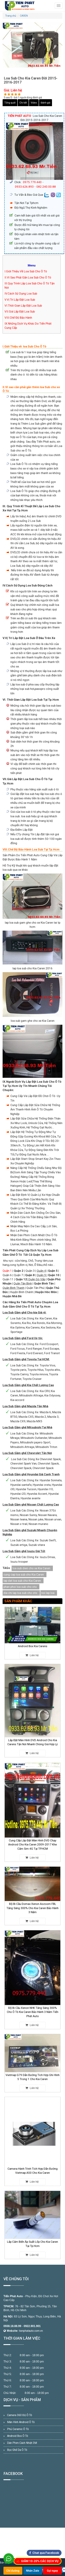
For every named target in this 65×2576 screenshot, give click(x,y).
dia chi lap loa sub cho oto (20, 1593)
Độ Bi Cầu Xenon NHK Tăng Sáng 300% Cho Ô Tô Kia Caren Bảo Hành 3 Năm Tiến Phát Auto (32, 1990)
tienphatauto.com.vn (31, 2330)
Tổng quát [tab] (10, 102)
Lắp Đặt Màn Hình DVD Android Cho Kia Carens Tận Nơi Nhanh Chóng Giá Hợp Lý (33, 1720)
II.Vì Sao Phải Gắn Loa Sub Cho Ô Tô (28, 277)
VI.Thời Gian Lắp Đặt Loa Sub (23, 305)
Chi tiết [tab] (23, 102)
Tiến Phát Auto (13, 2296)
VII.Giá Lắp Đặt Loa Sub (20, 311)
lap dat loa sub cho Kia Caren (22, 1580)
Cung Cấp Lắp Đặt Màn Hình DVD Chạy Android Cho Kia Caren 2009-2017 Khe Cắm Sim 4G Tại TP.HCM (32, 1822)
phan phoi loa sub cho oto (20, 1586)
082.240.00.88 (46, 186)
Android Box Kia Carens (32, 1637)
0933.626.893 (24, 186)
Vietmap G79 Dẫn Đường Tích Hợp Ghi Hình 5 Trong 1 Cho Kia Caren (32, 2067)
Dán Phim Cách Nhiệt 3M (22, 2443)
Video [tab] (34, 102)
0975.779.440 (32, 182)
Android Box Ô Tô (17, 2436)
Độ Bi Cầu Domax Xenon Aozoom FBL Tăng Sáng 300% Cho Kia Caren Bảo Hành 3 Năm (32, 1900)
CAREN (24, 15)
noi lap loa (47, 1593)
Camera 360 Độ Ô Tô (19, 2415)
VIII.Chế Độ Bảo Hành (18, 317)
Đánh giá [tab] (45, 102)
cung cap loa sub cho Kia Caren (23, 1574)
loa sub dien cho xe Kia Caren (31, 1568)
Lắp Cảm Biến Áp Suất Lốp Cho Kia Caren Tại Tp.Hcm (32, 2231)
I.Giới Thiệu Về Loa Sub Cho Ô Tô (26, 271)
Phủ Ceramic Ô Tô (18, 2429)
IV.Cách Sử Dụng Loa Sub (21, 293)
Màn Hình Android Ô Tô (21, 2422)
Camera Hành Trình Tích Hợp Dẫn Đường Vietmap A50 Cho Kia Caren (33, 2150)
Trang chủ (10, 15)
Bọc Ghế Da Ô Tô (17, 2450)
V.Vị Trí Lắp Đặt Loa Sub (20, 299)
